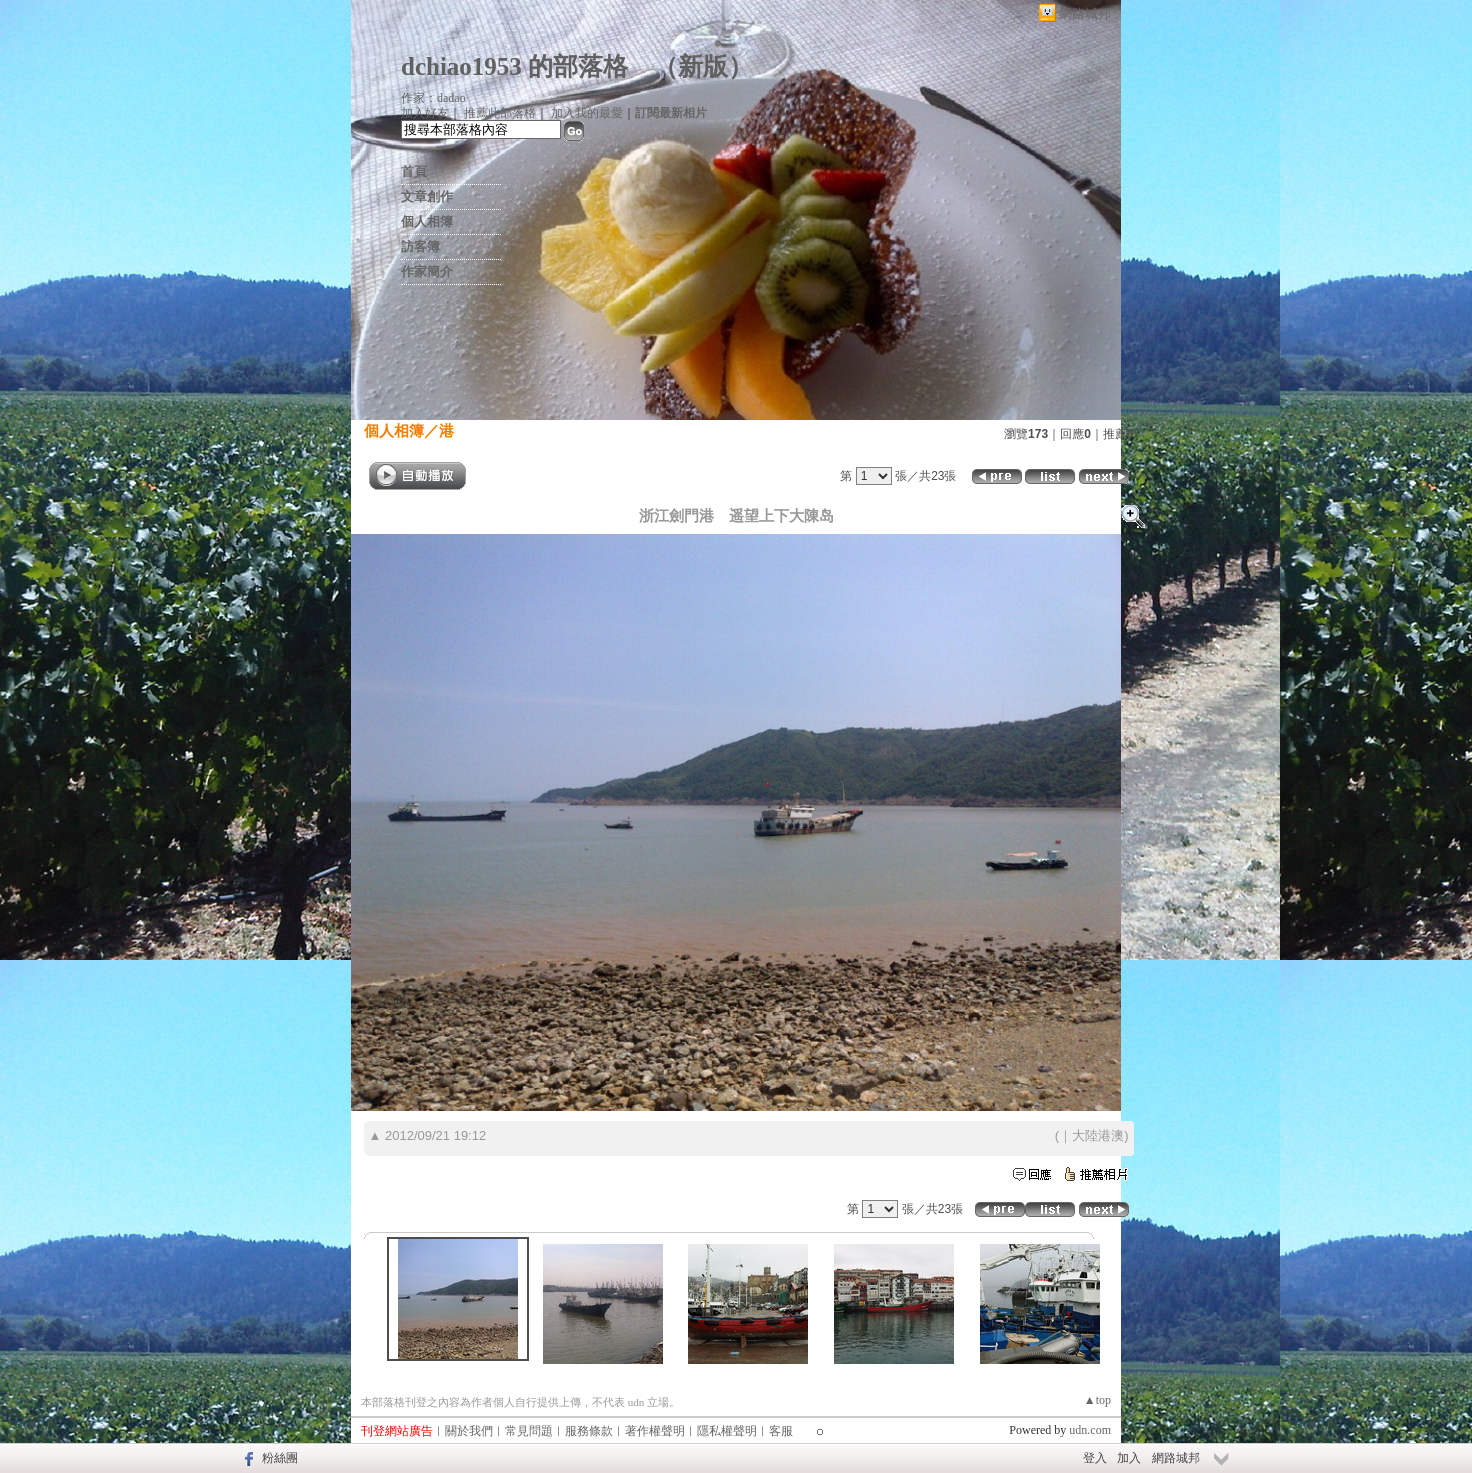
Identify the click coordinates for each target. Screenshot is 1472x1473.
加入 (1129, 1458)
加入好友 (425, 113)
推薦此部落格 (500, 113)
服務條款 (589, 1431)
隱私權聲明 (727, 1431)
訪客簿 (420, 246)
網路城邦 (1085, 13)
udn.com (1090, 1430)
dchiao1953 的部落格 (514, 66)
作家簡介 (427, 271)
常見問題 (529, 1431)
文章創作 (427, 196)
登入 (1095, 1458)
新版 (703, 66)
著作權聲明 (655, 1431)
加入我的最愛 (587, 113)
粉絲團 (280, 1458)
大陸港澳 (1098, 1135)
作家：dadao (433, 98)
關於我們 (469, 1431)
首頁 (414, 171)
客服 (781, 1431)
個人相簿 (427, 221)
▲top (1097, 1400)
